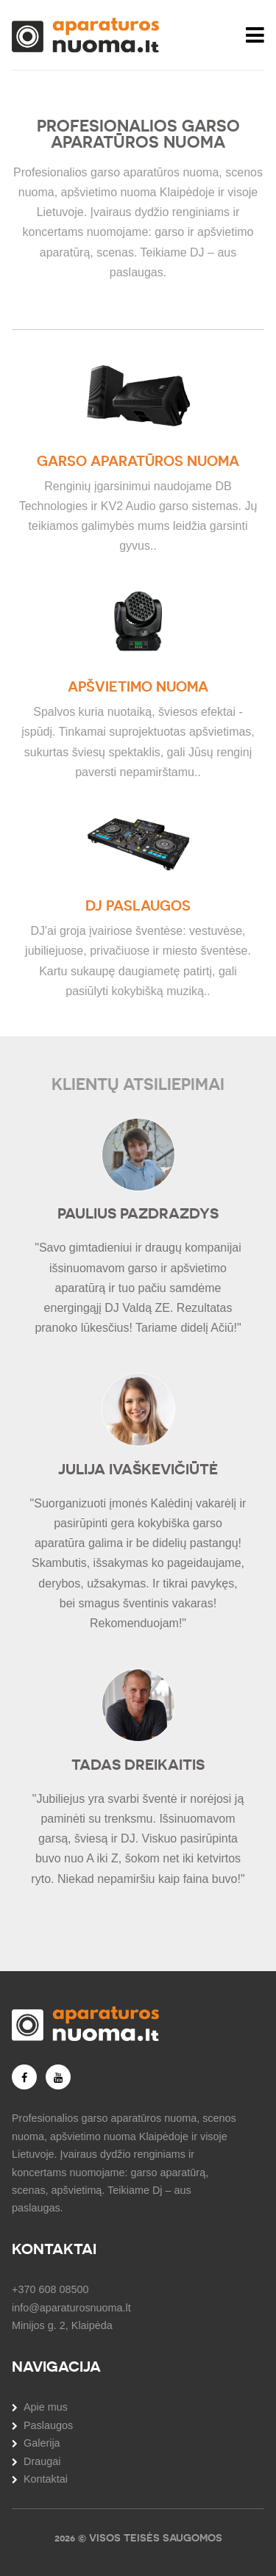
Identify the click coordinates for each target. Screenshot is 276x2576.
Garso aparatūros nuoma (138, 461)
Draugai (42, 2461)
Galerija (42, 2443)
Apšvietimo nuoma (138, 686)
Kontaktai (46, 2479)
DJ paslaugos (138, 905)
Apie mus (46, 2407)
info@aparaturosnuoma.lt (71, 2308)
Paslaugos (48, 2425)
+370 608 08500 (50, 2289)
